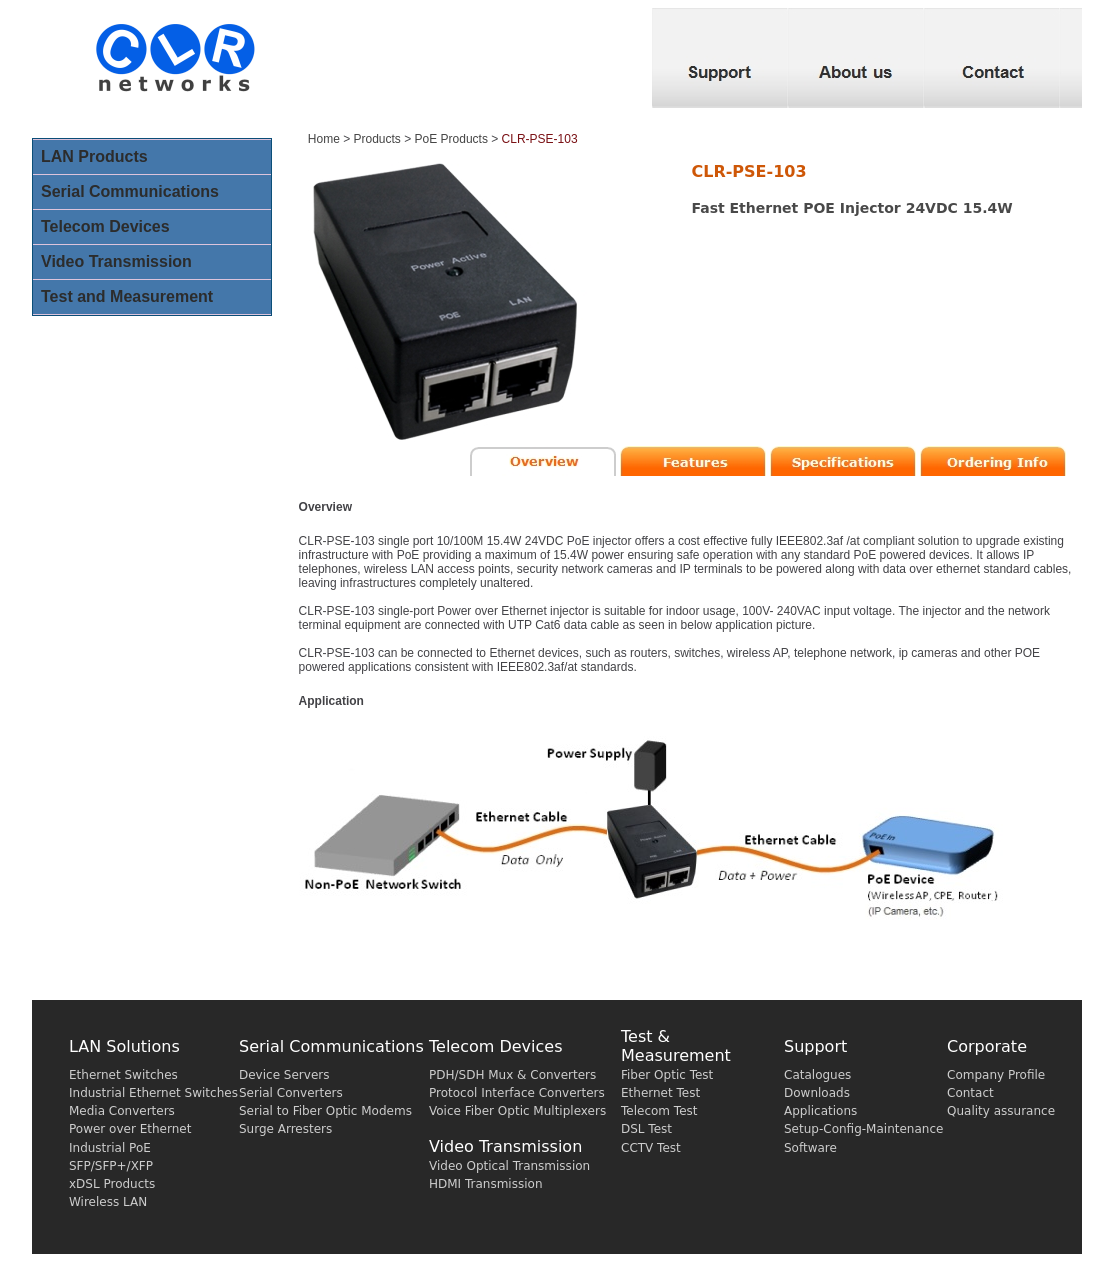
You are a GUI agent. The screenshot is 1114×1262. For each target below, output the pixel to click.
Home (324, 139)
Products (377, 139)
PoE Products (451, 139)
